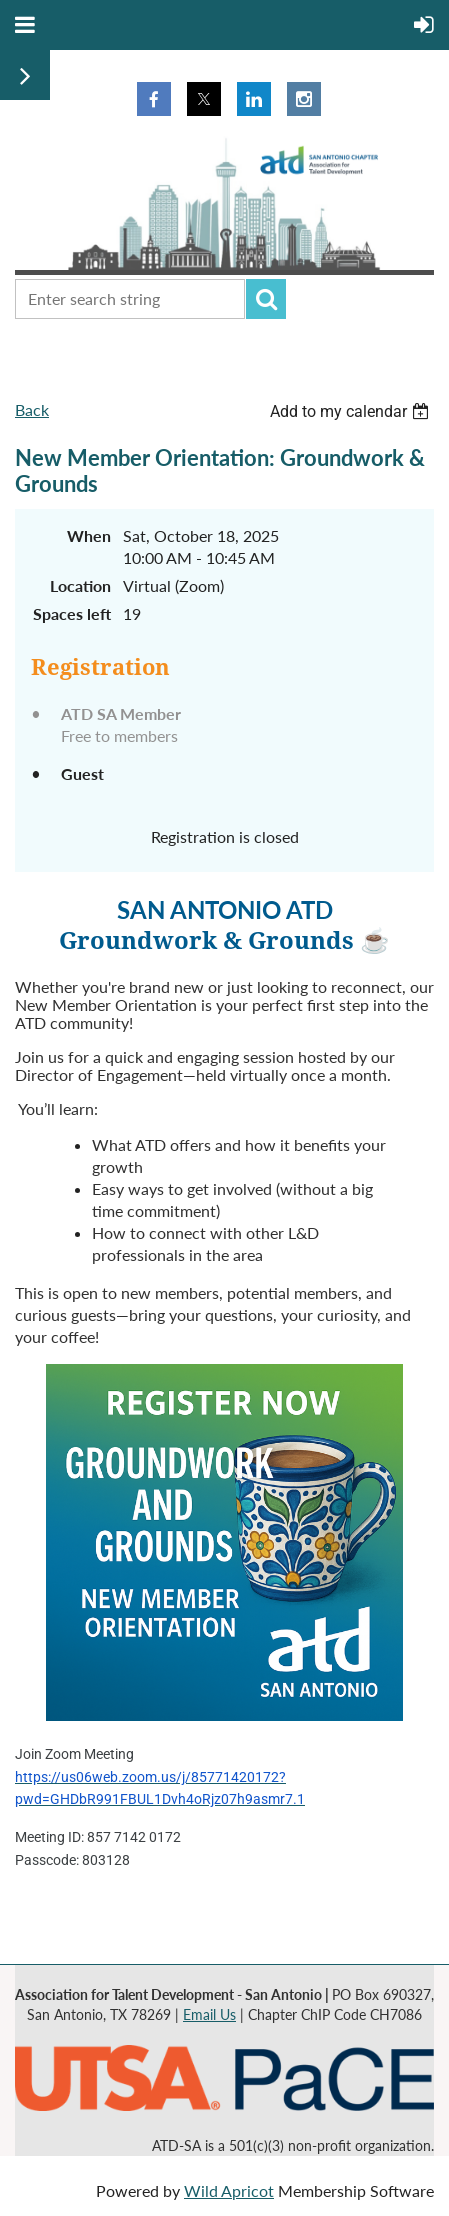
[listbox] (352, 411)
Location (80, 585)
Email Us (209, 2014)
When (89, 535)
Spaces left (72, 613)
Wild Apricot (229, 2190)
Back (32, 409)
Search (266, 299)
